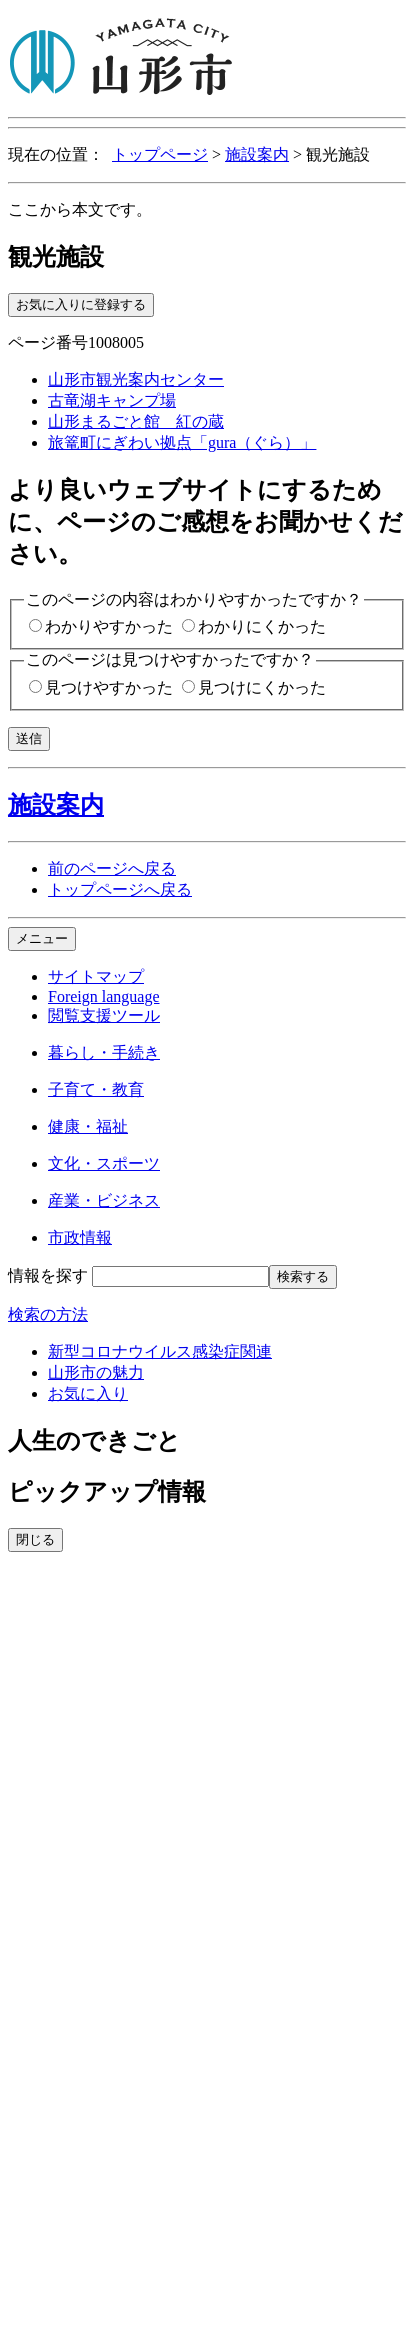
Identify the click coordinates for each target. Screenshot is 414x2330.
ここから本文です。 (80, 209)
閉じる (35, 1539)
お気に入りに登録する (81, 304)
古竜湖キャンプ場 (112, 400)
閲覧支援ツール (104, 1015)
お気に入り (88, 1393)
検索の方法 (48, 1314)
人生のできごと (94, 1441)
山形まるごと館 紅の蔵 (136, 421)
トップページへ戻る (120, 889)
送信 (29, 738)
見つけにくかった (262, 687)
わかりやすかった (109, 626)
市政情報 (80, 1237)
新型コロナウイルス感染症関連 (160, 1351)
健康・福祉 (88, 1126)
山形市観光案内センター (136, 379)
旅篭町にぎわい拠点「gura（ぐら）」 (182, 442)
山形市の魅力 (96, 1372)
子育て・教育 (96, 1089)
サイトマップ (96, 976)
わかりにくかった (262, 626)
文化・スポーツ (104, 1163)
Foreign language (104, 996)
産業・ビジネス (104, 1200)
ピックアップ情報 (107, 1492)
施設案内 (257, 154)
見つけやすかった (109, 687)
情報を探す (48, 1275)
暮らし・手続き (104, 1052)
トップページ (160, 154)
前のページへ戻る (112, 868)
